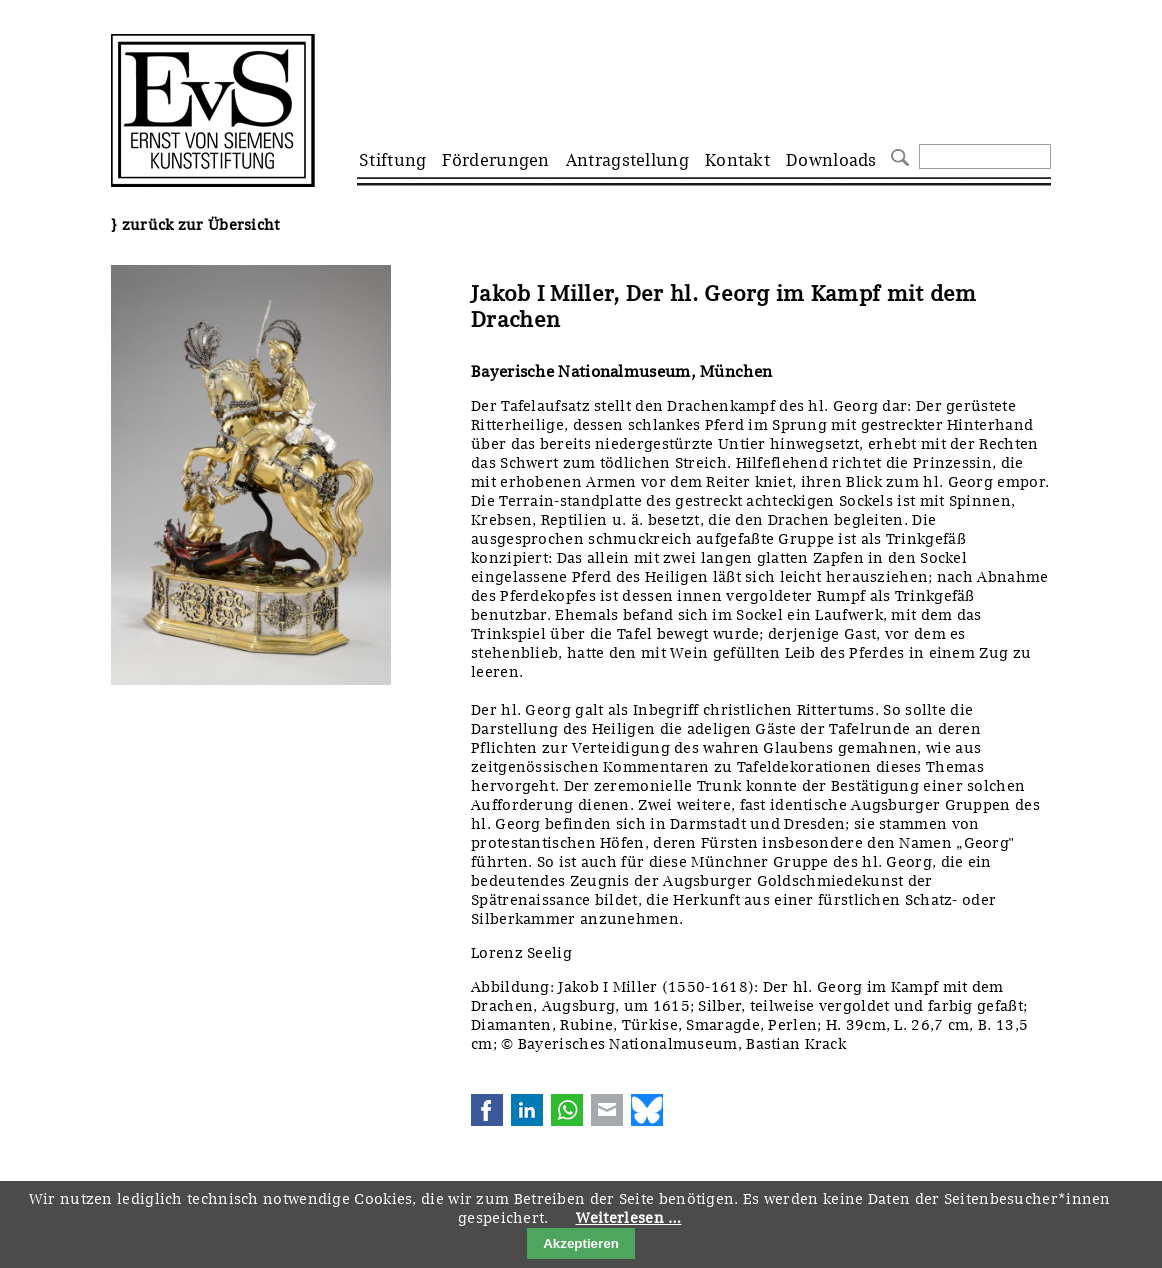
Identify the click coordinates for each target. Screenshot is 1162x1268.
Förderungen (495, 160)
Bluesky (647, 1110)
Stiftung (392, 160)
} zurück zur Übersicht (195, 225)
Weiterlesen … (629, 1218)
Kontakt (737, 160)
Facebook (487, 1110)
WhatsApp (567, 1110)
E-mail (607, 1110)
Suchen (897, 155)
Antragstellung (627, 160)
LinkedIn (527, 1110)
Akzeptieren (581, 1243)
